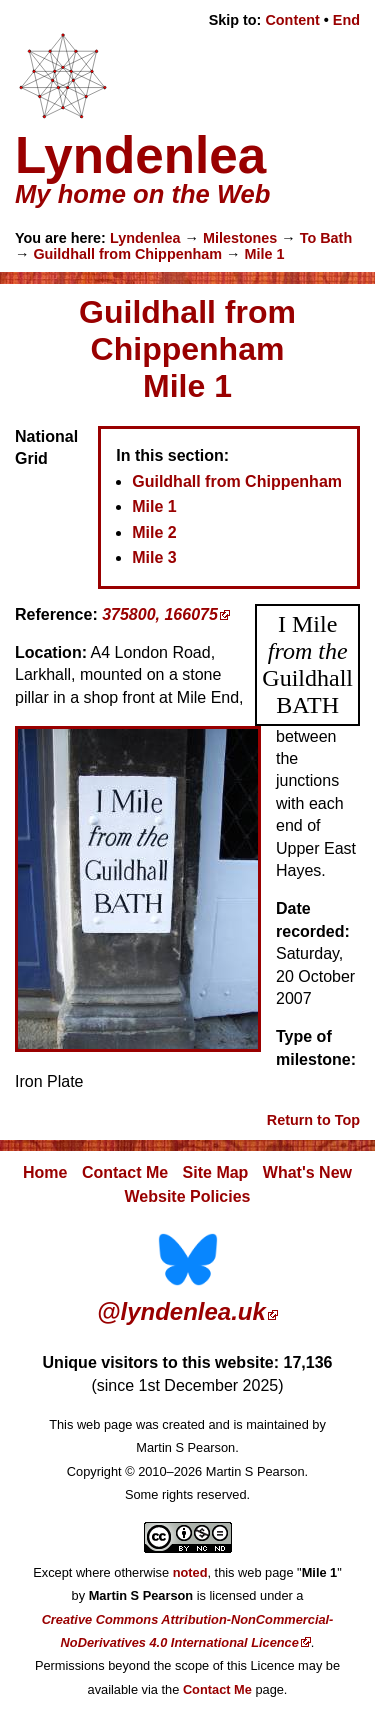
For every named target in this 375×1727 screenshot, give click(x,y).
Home (45, 1172)
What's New (307, 1172)
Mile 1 (264, 254)
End (346, 20)
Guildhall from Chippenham (127, 254)
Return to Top (313, 1120)
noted (190, 1572)
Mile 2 (154, 532)
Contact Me (125, 1172)
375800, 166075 (160, 614)
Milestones (240, 238)
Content (292, 20)
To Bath (326, 238)
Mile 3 (154, 557)
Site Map (216, 1172)
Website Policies (188, 1196)
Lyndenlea (145, 238)
